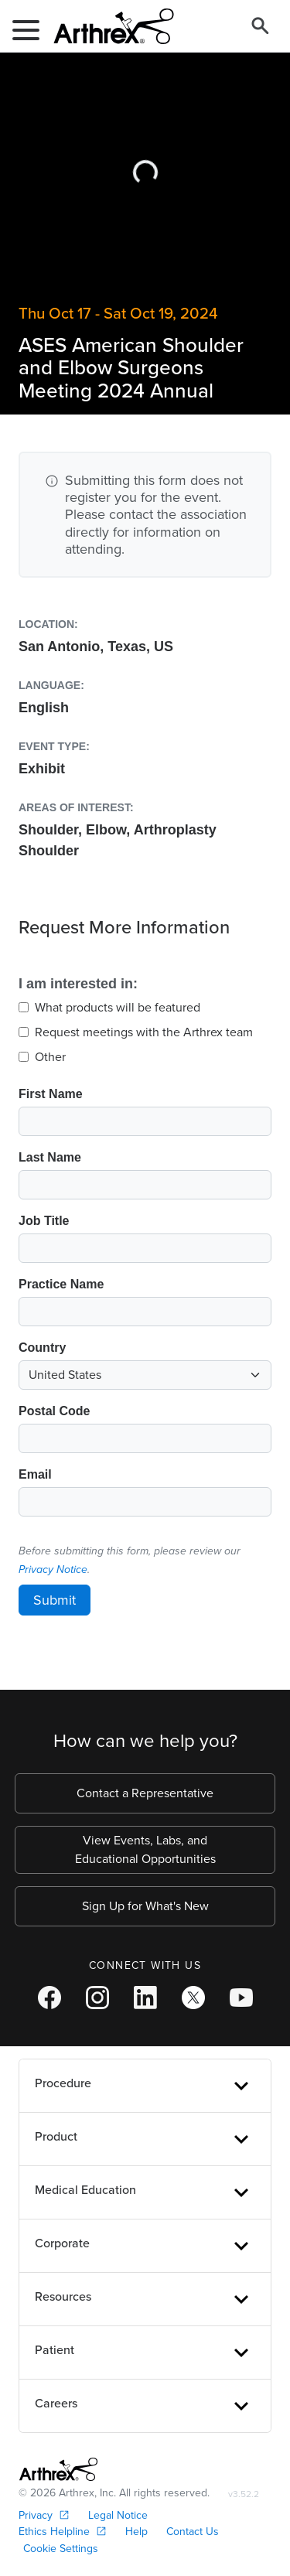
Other (50, 1057)
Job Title (44, 1220)
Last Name (50, 1157)
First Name (51, 1093)
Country (42, 1347)
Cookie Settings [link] (60, 2548)
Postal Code (54, 1411)
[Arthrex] (107, 26)
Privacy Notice (53, 1569)
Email (35, 1474)
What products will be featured (117, 1007)
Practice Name (61, 1284)
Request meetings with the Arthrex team (144, 1032)
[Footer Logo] (58, 2469)
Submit (54, 1600)
